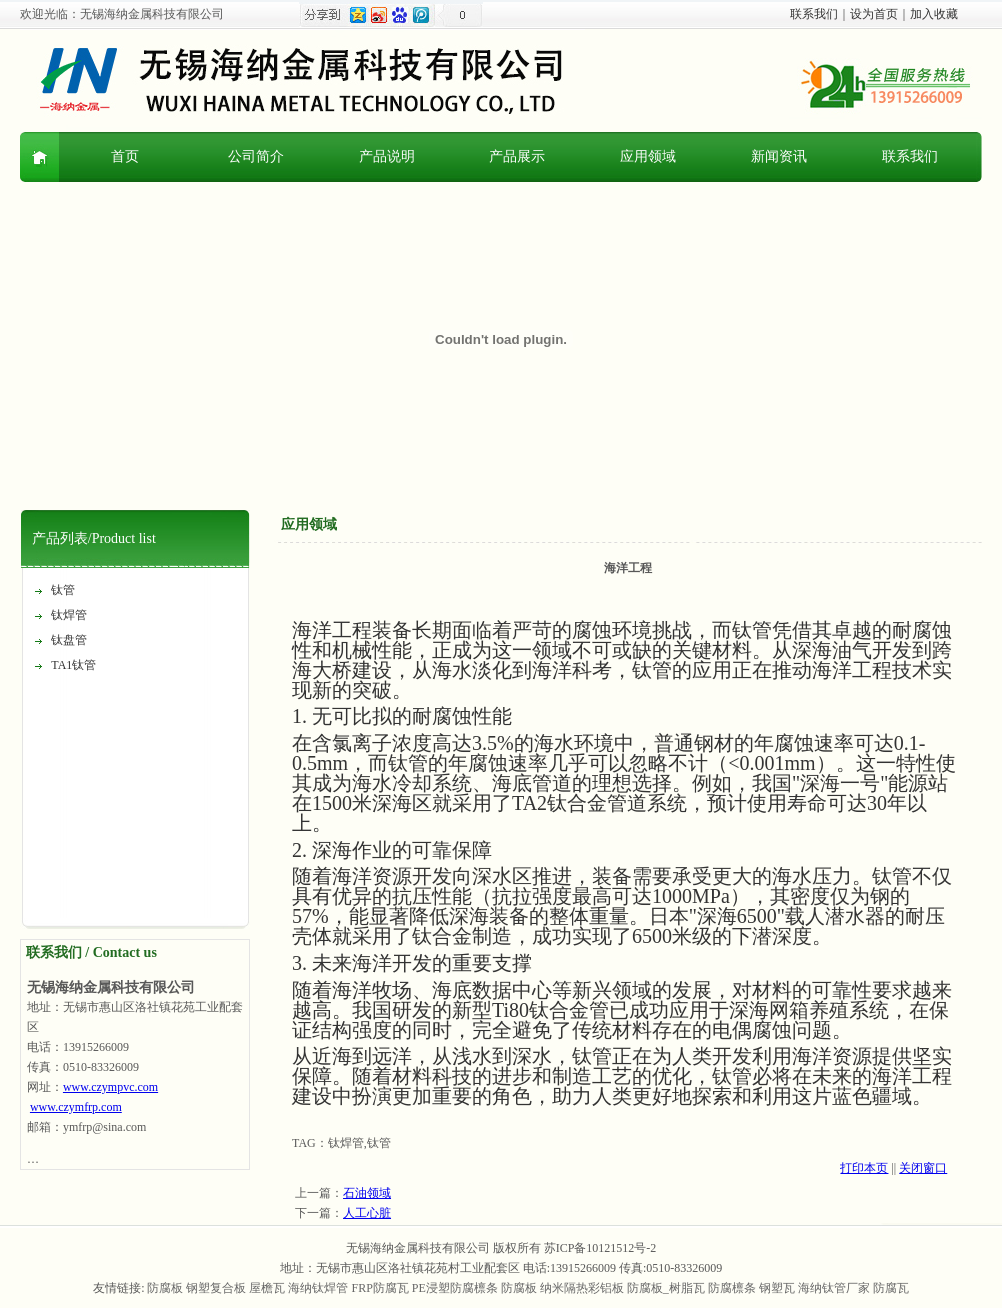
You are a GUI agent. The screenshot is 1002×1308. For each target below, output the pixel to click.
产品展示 (517, 156)
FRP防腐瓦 (379, 1288)
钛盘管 (69, 640)
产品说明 (387, 156)
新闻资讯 (779, 156)
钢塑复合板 (216, 1288)
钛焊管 (69, 615)
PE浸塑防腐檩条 (455, 1288)
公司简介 (256, 156)
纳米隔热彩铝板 (582, 1288)
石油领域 (367, 1193)
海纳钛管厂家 (834, 1288)
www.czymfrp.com (76, 1107)
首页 (125, 156)
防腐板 (165, 1288)
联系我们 (814, 14)
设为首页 (874, 14)
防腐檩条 (732, 1288)
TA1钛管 (73, 665)
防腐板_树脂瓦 (666, 1288)
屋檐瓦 (267, 1288)
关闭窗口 (923, 1168)
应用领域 (648, 156)
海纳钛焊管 (318, 1288)
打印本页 (864, 1168)
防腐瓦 (891, 1288)
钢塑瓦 (777, 1288)
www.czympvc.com (110, 1087)
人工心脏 (367, 1213)
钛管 (63, 590)
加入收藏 (934, 14)
